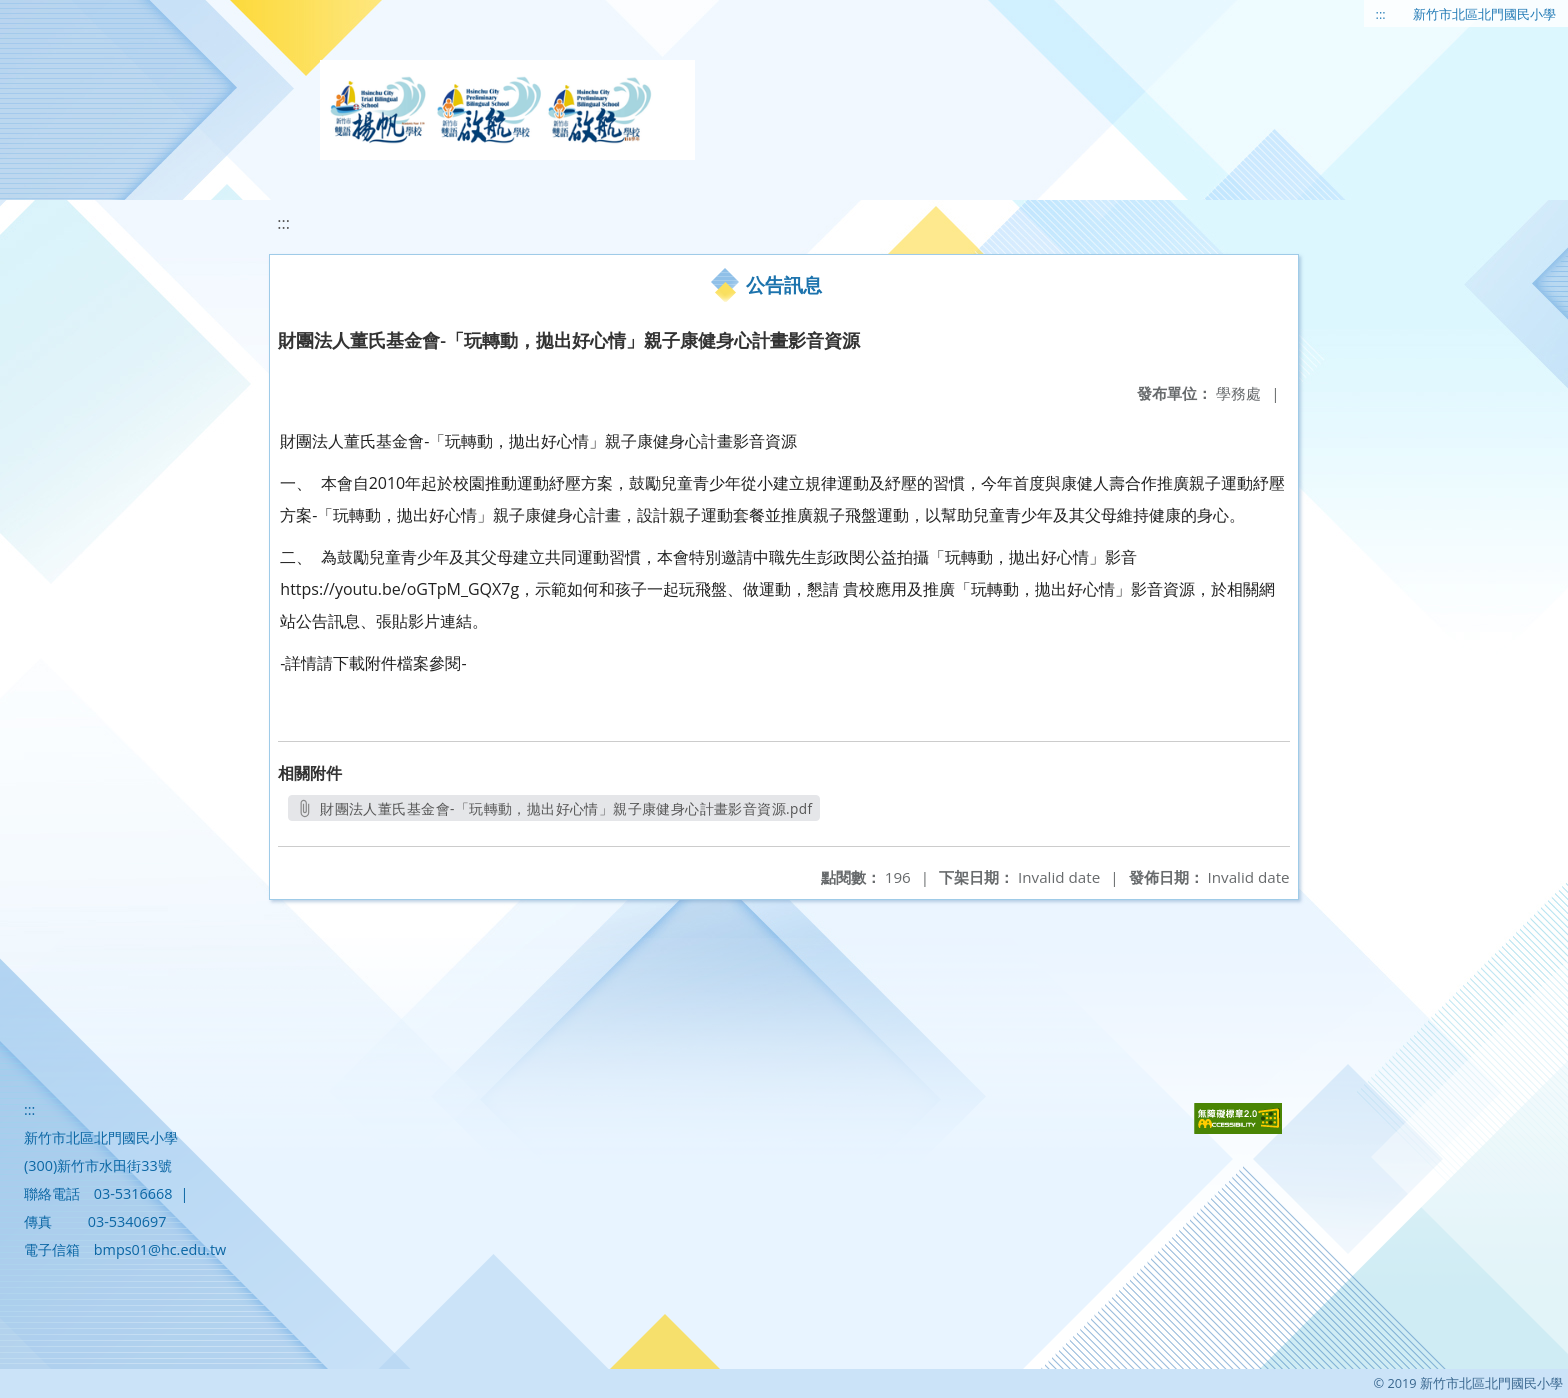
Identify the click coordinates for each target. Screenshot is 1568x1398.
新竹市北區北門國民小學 (1484, 14)
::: (1381, 14)
